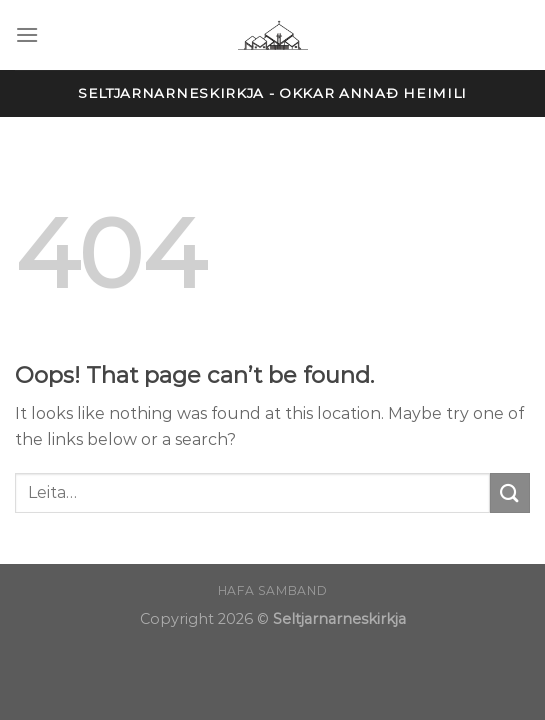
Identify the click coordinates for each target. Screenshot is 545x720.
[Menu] (27, 34)
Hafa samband (272, 590)
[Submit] (510, 492)
